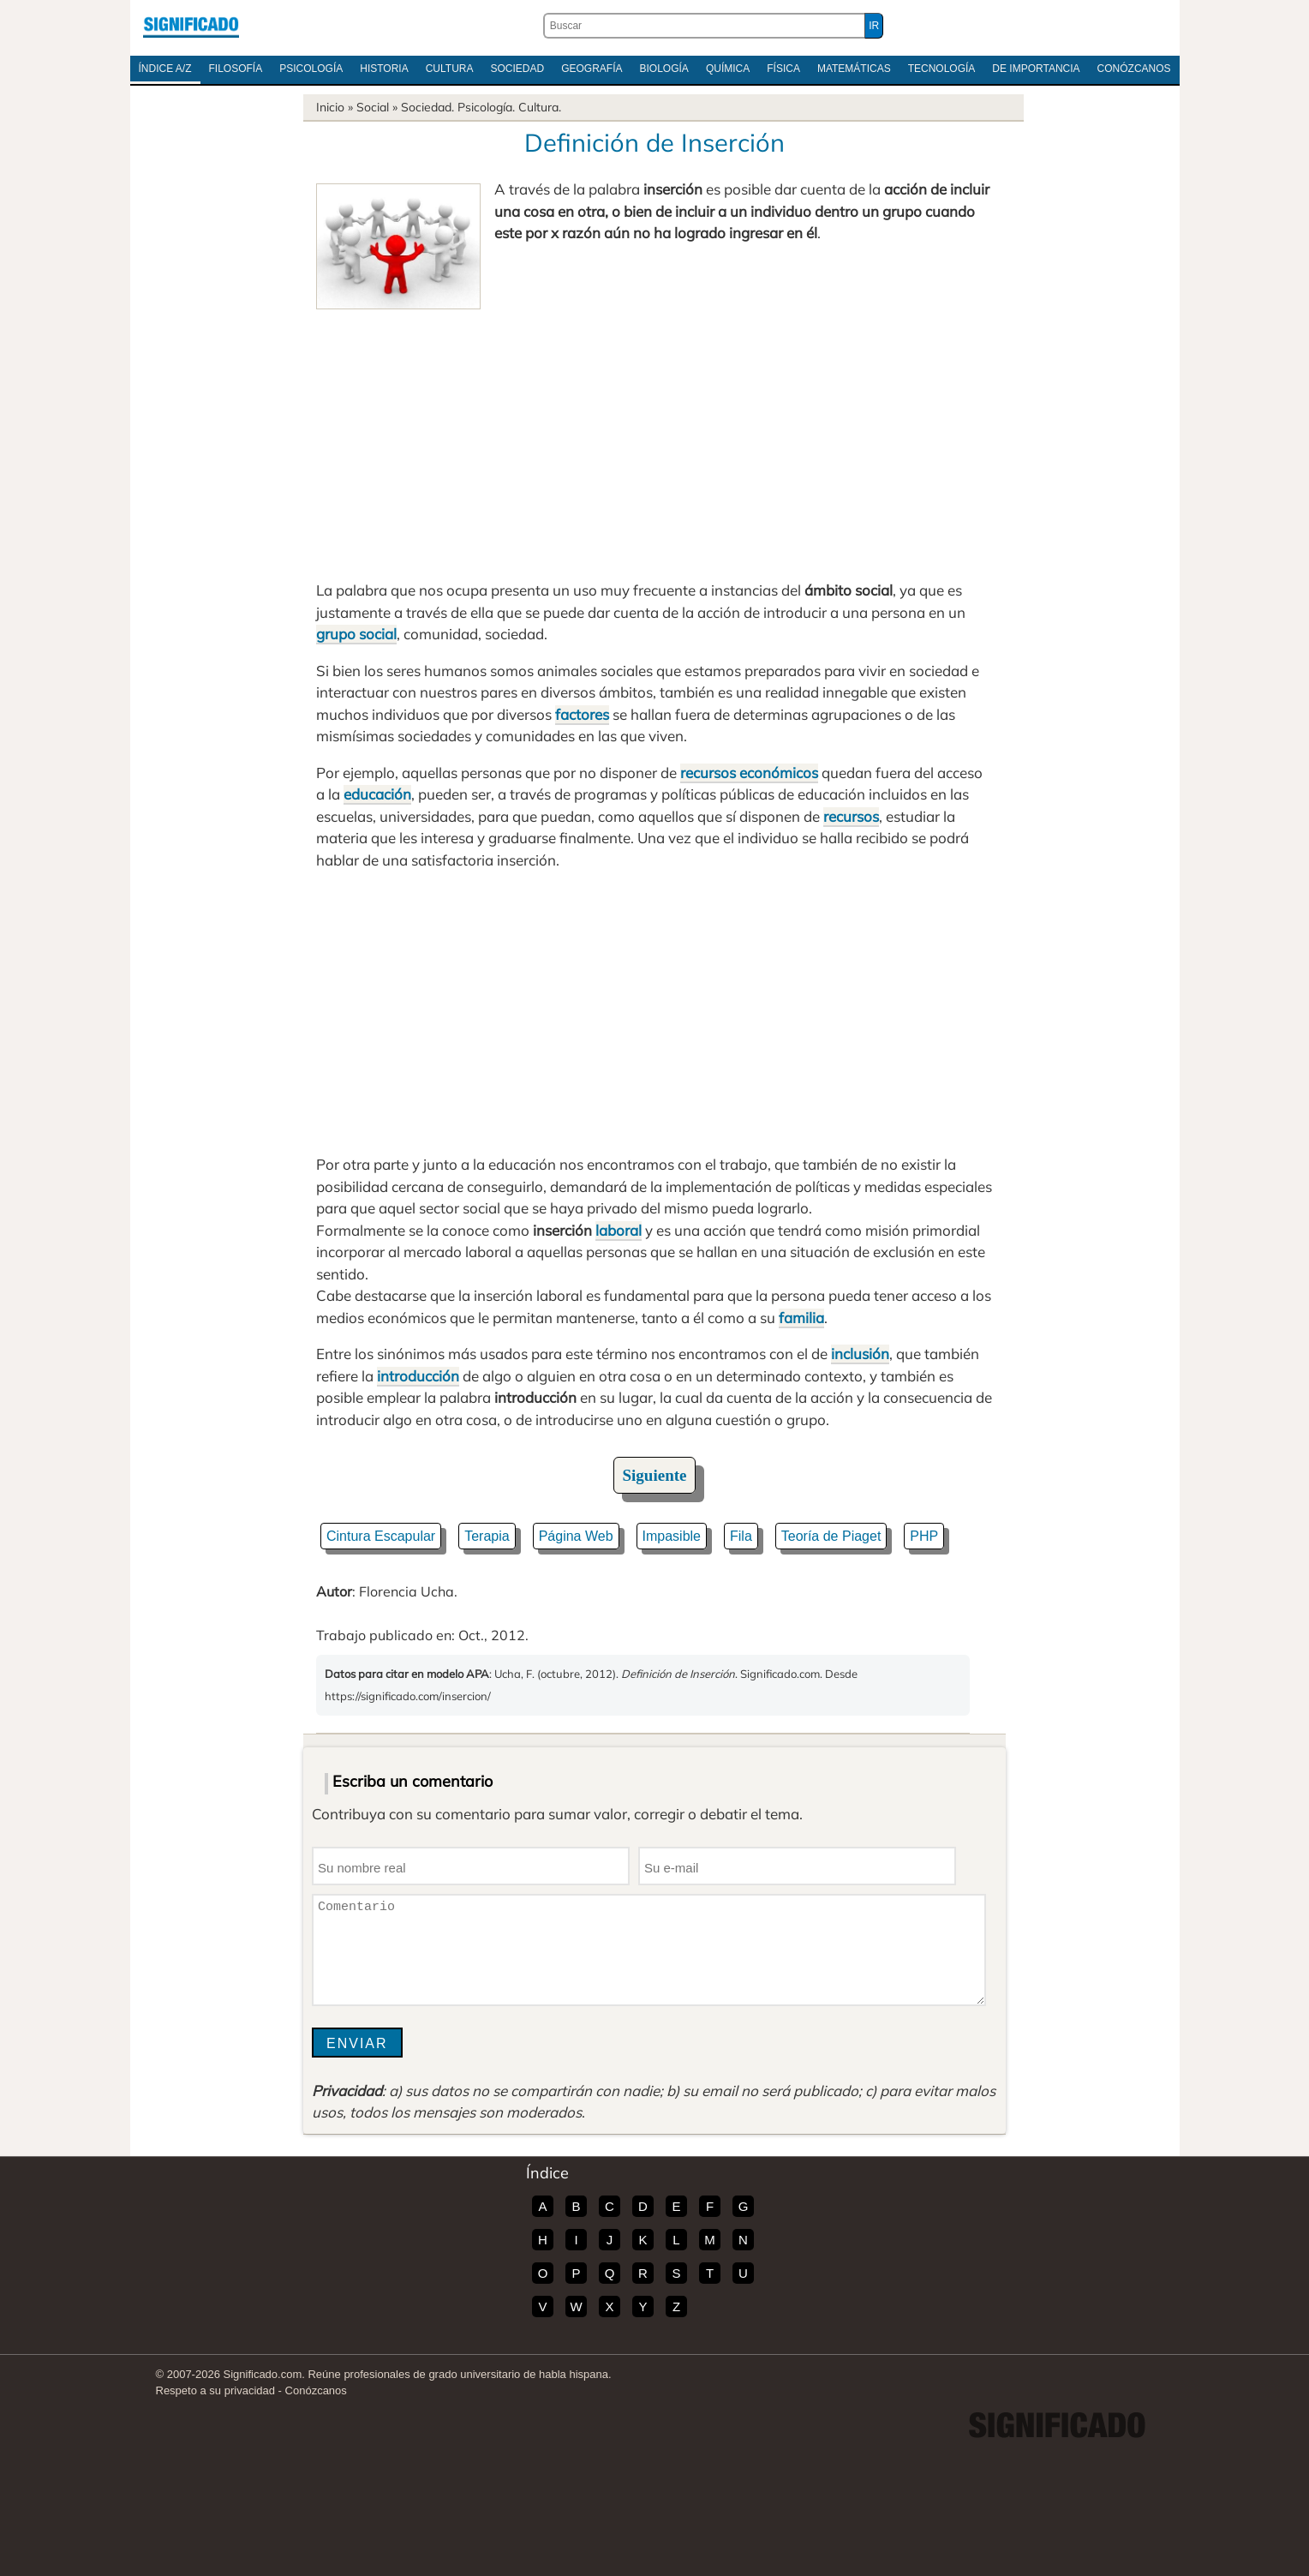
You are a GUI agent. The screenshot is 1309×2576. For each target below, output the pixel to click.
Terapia (486, 1536)
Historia (384, 69)
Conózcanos (1134, 69)
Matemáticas (854, 69)
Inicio (330, 107)
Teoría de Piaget (831, 1536)
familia (801, 1318)
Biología (664, 69)
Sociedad (517, 69)
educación (377, 794)
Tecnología (942, 69)
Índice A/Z (165, 69)
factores (582, 714)
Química (728, 69)
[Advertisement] (654, 438)
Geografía (591, 69)
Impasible (672, 1536)
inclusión (860, 1354)
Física (783, 69)
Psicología (311, 69)
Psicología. (486, 107)
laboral (618, 1230)
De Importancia (1035, 69)
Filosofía (236, 69)
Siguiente (655, 1475)
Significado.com (191, 26)
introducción (418, 1376)
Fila (741, 1536)
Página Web (576, 1536)
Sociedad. (427, 107)
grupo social (356, 634)
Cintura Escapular (380, 1536)
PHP (924, 1536)
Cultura (450, 69)
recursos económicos (749, 773)
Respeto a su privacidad (215, 2390)
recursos (851, 816)
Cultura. (539, 107)
